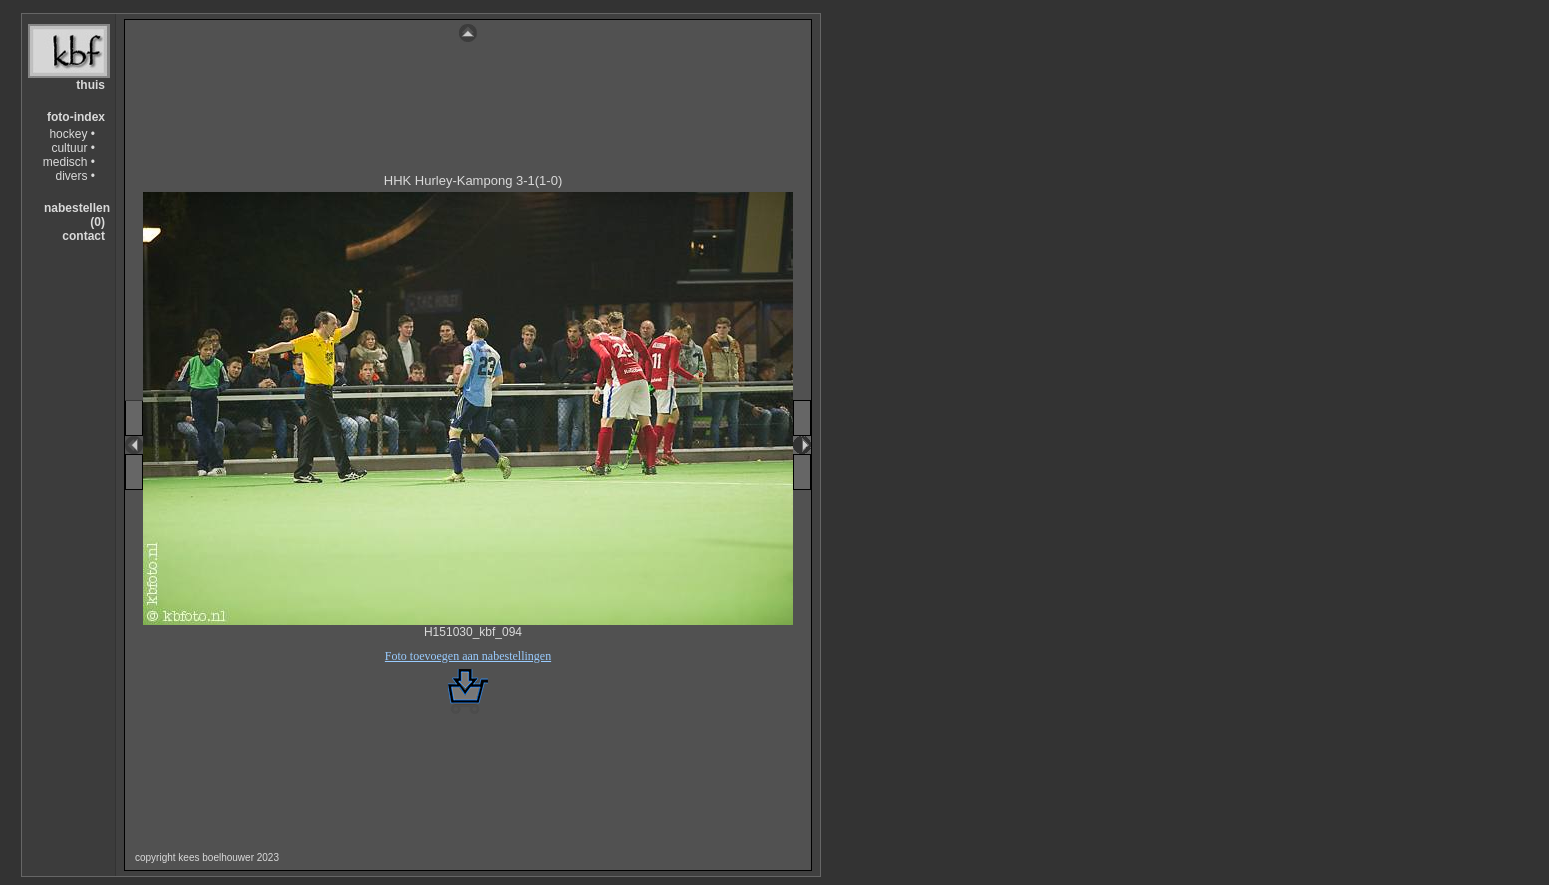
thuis (90, 85)
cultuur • (73, 148)
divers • (75, 176)
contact (83, 236)
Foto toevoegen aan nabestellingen (468, 656)
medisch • (69, 162)
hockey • (72, 134)
